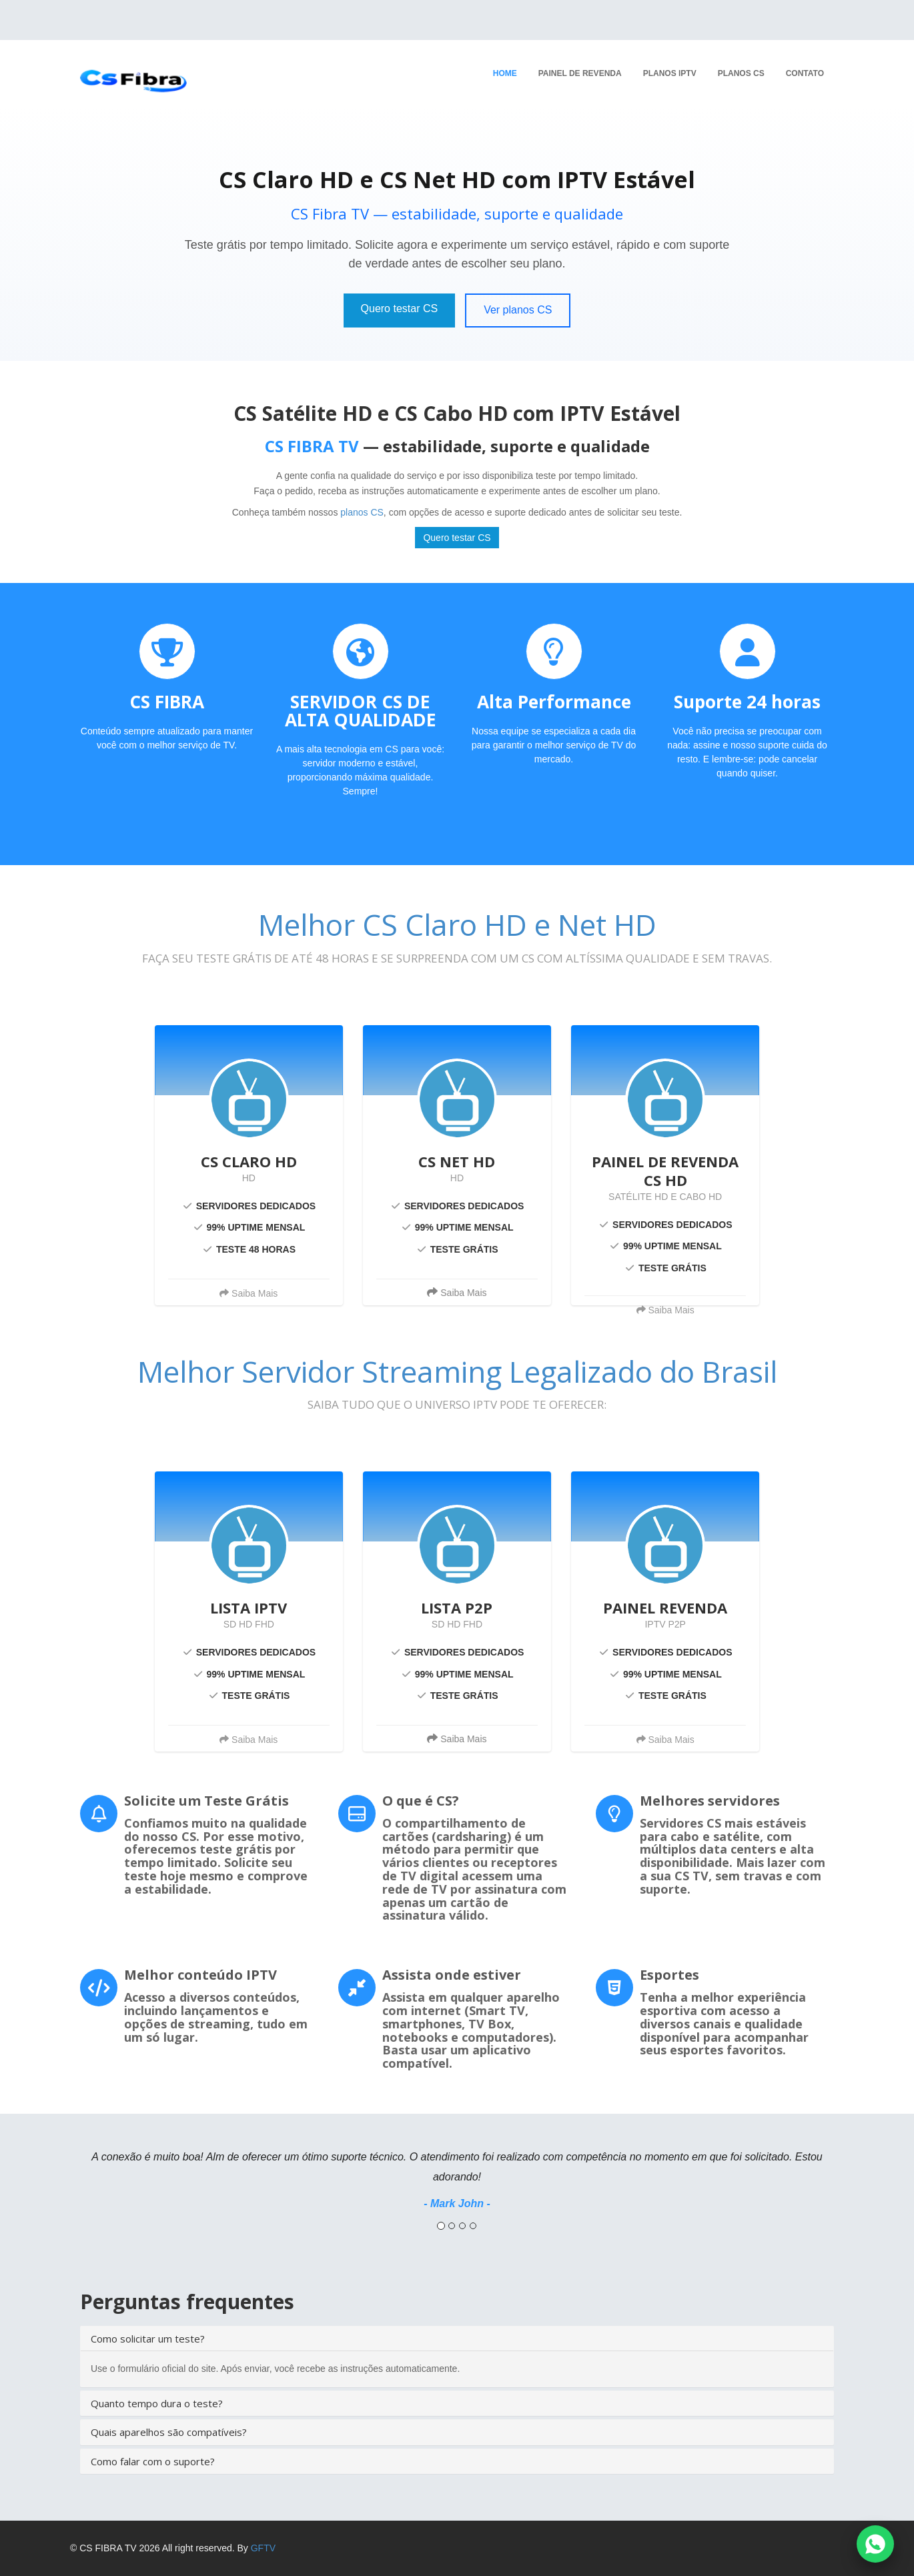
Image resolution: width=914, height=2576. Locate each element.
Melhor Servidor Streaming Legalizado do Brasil (457, 1371)
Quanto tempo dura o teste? (157, 2403)
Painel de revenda (580, 73)
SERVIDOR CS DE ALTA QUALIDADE (360, 711)
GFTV (263, 2548)
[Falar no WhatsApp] (875, 2544)
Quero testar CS (399, 308)
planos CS (362, 512)
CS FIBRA (166, 702)
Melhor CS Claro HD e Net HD (457, 924)
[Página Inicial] (128, 72)
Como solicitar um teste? (148, 2338)
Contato (805, 73)
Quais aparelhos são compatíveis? (169, 2432)
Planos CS (741, 73)
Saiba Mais (456, 1292)
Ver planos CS (518, 309)
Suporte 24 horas (747, 702)
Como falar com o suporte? (153, 2461)
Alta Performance (554, 702)
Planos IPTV (670, 73)
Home (505, 73)
